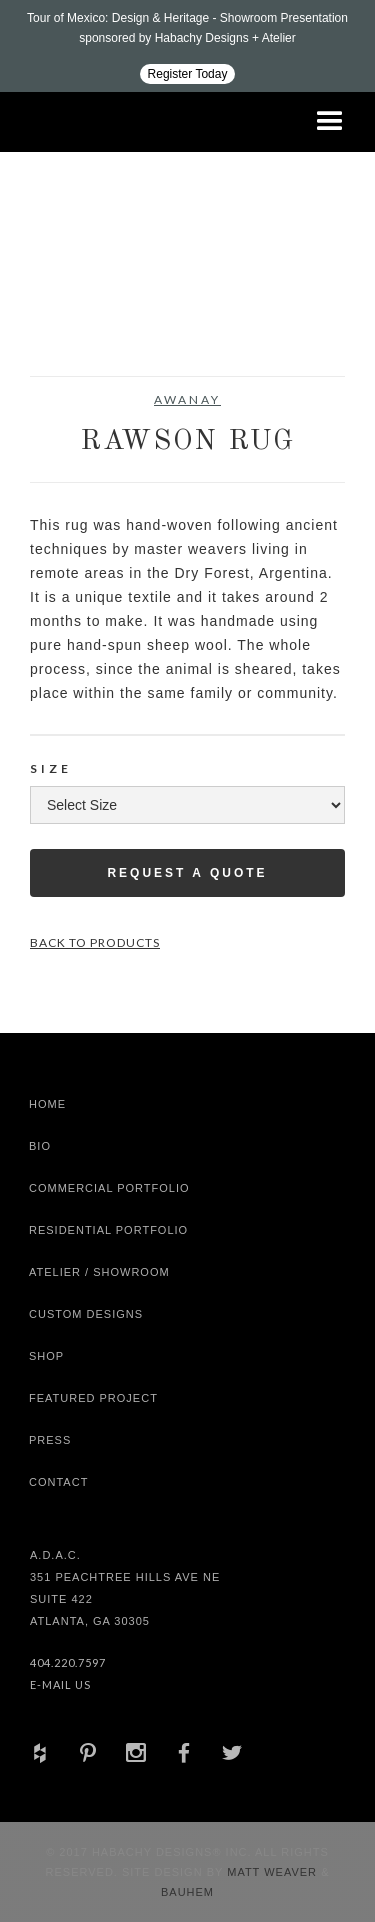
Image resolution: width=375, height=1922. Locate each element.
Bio (40, 1146)
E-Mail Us (60, 1684)
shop (46, 1356)
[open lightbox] (69, 326)
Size (51, 768)
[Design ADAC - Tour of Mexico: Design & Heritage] (187, 46)
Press (50, 1440)
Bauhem (187, 1892)
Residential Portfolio (108, 1230)
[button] (330, 122)
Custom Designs (86, 1314)
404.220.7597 (68, 1662)
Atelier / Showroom (99, 1272)
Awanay (187, 399)
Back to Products (95, 942)
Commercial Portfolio (109, 1188)
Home (47, 1104)
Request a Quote (187, 873)
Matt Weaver (274, 1872)
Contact (58, 1482)
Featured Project (93, 1398)
